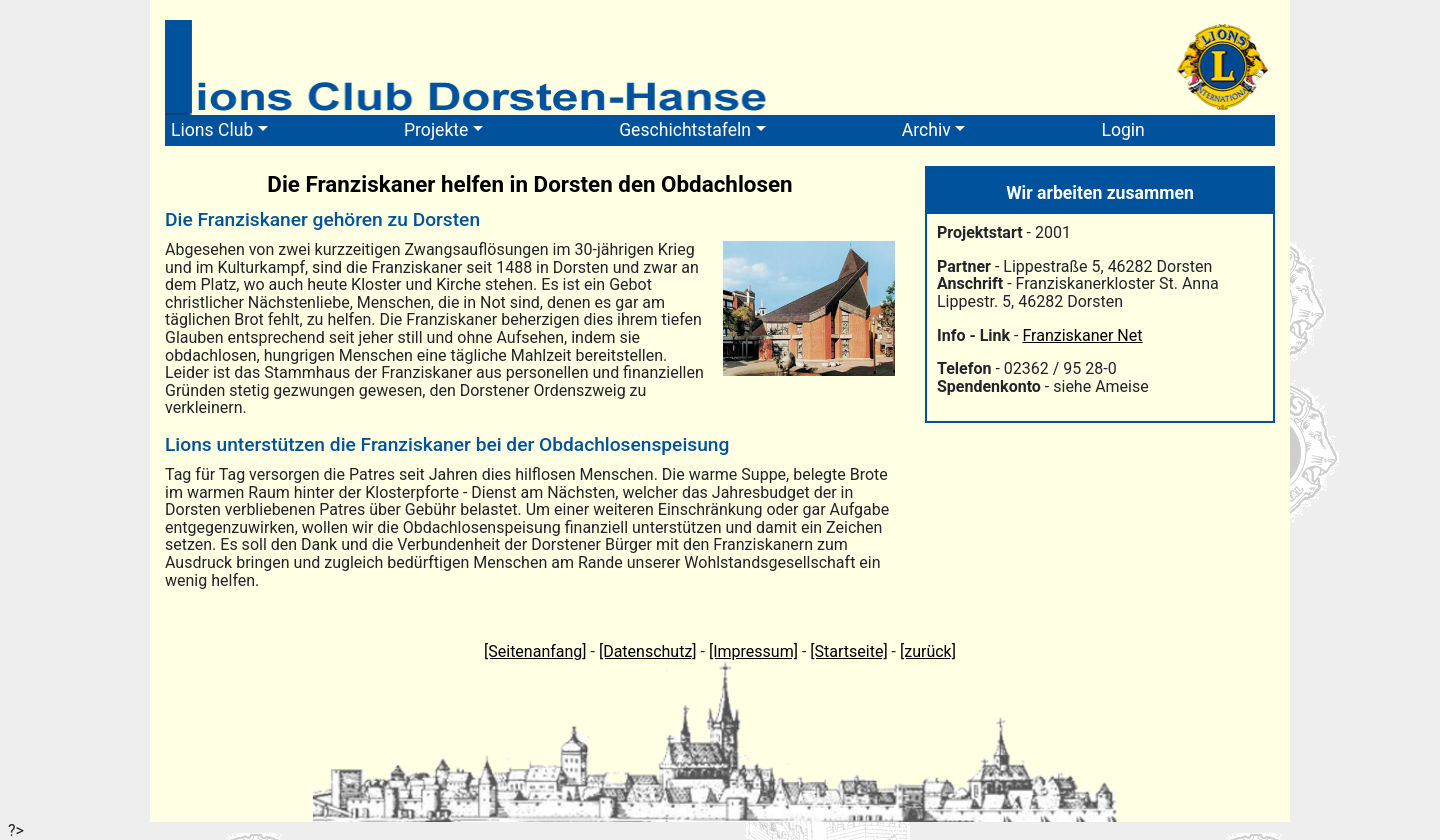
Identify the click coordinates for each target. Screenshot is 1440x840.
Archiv (926, 130)
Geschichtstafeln (685, 130)
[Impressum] (753, 651)
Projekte (436, 130)
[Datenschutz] (648, 651)
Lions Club (212, 130)
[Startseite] (848, 651)
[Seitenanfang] (535, 651)
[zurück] (928, 651)
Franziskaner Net (1082, 335)
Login (1122, 130)
